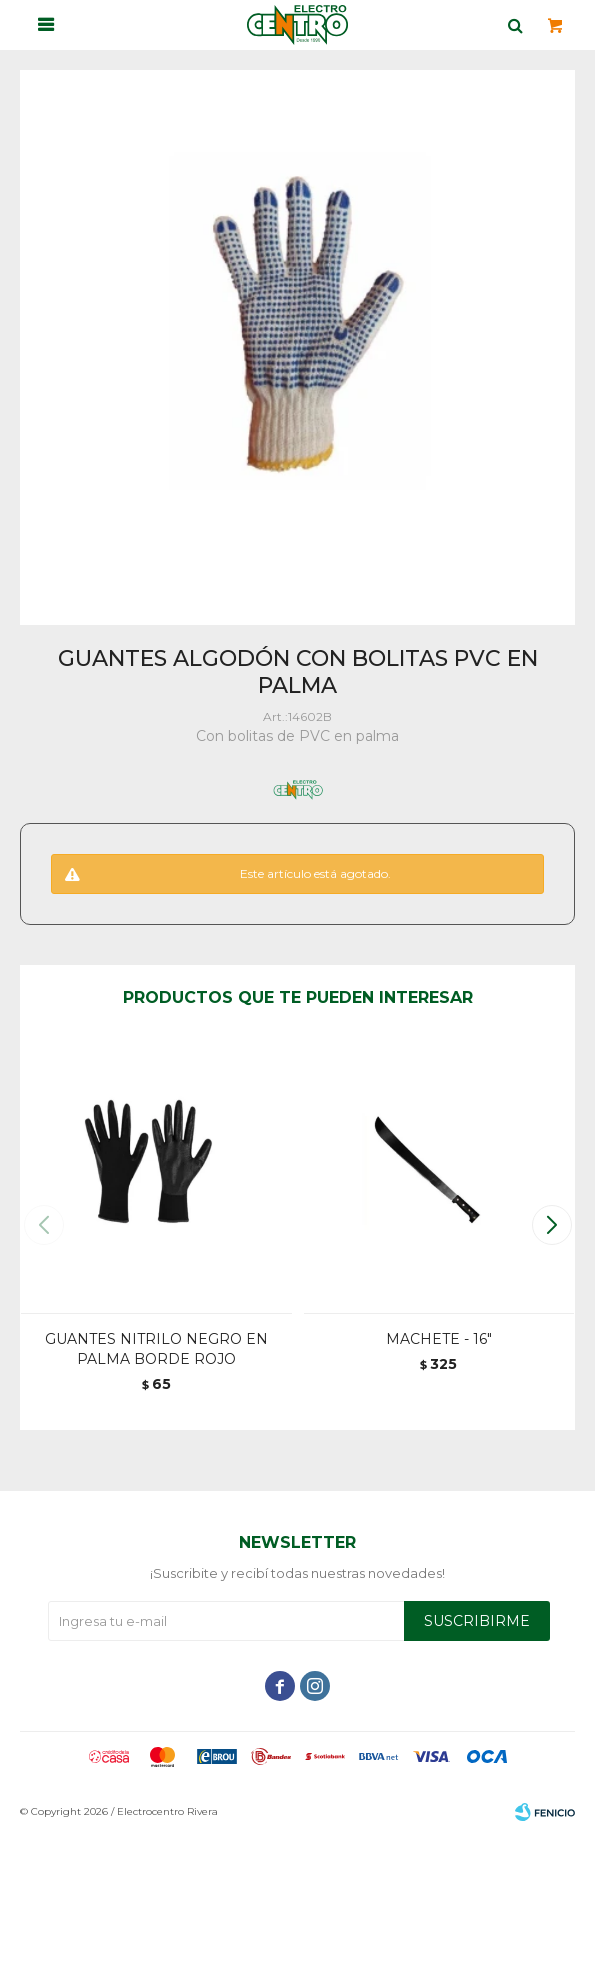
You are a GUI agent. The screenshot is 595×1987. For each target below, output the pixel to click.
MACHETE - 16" (439, 1339)
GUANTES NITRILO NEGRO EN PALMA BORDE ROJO (156, 1349)
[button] (551, 1225)
